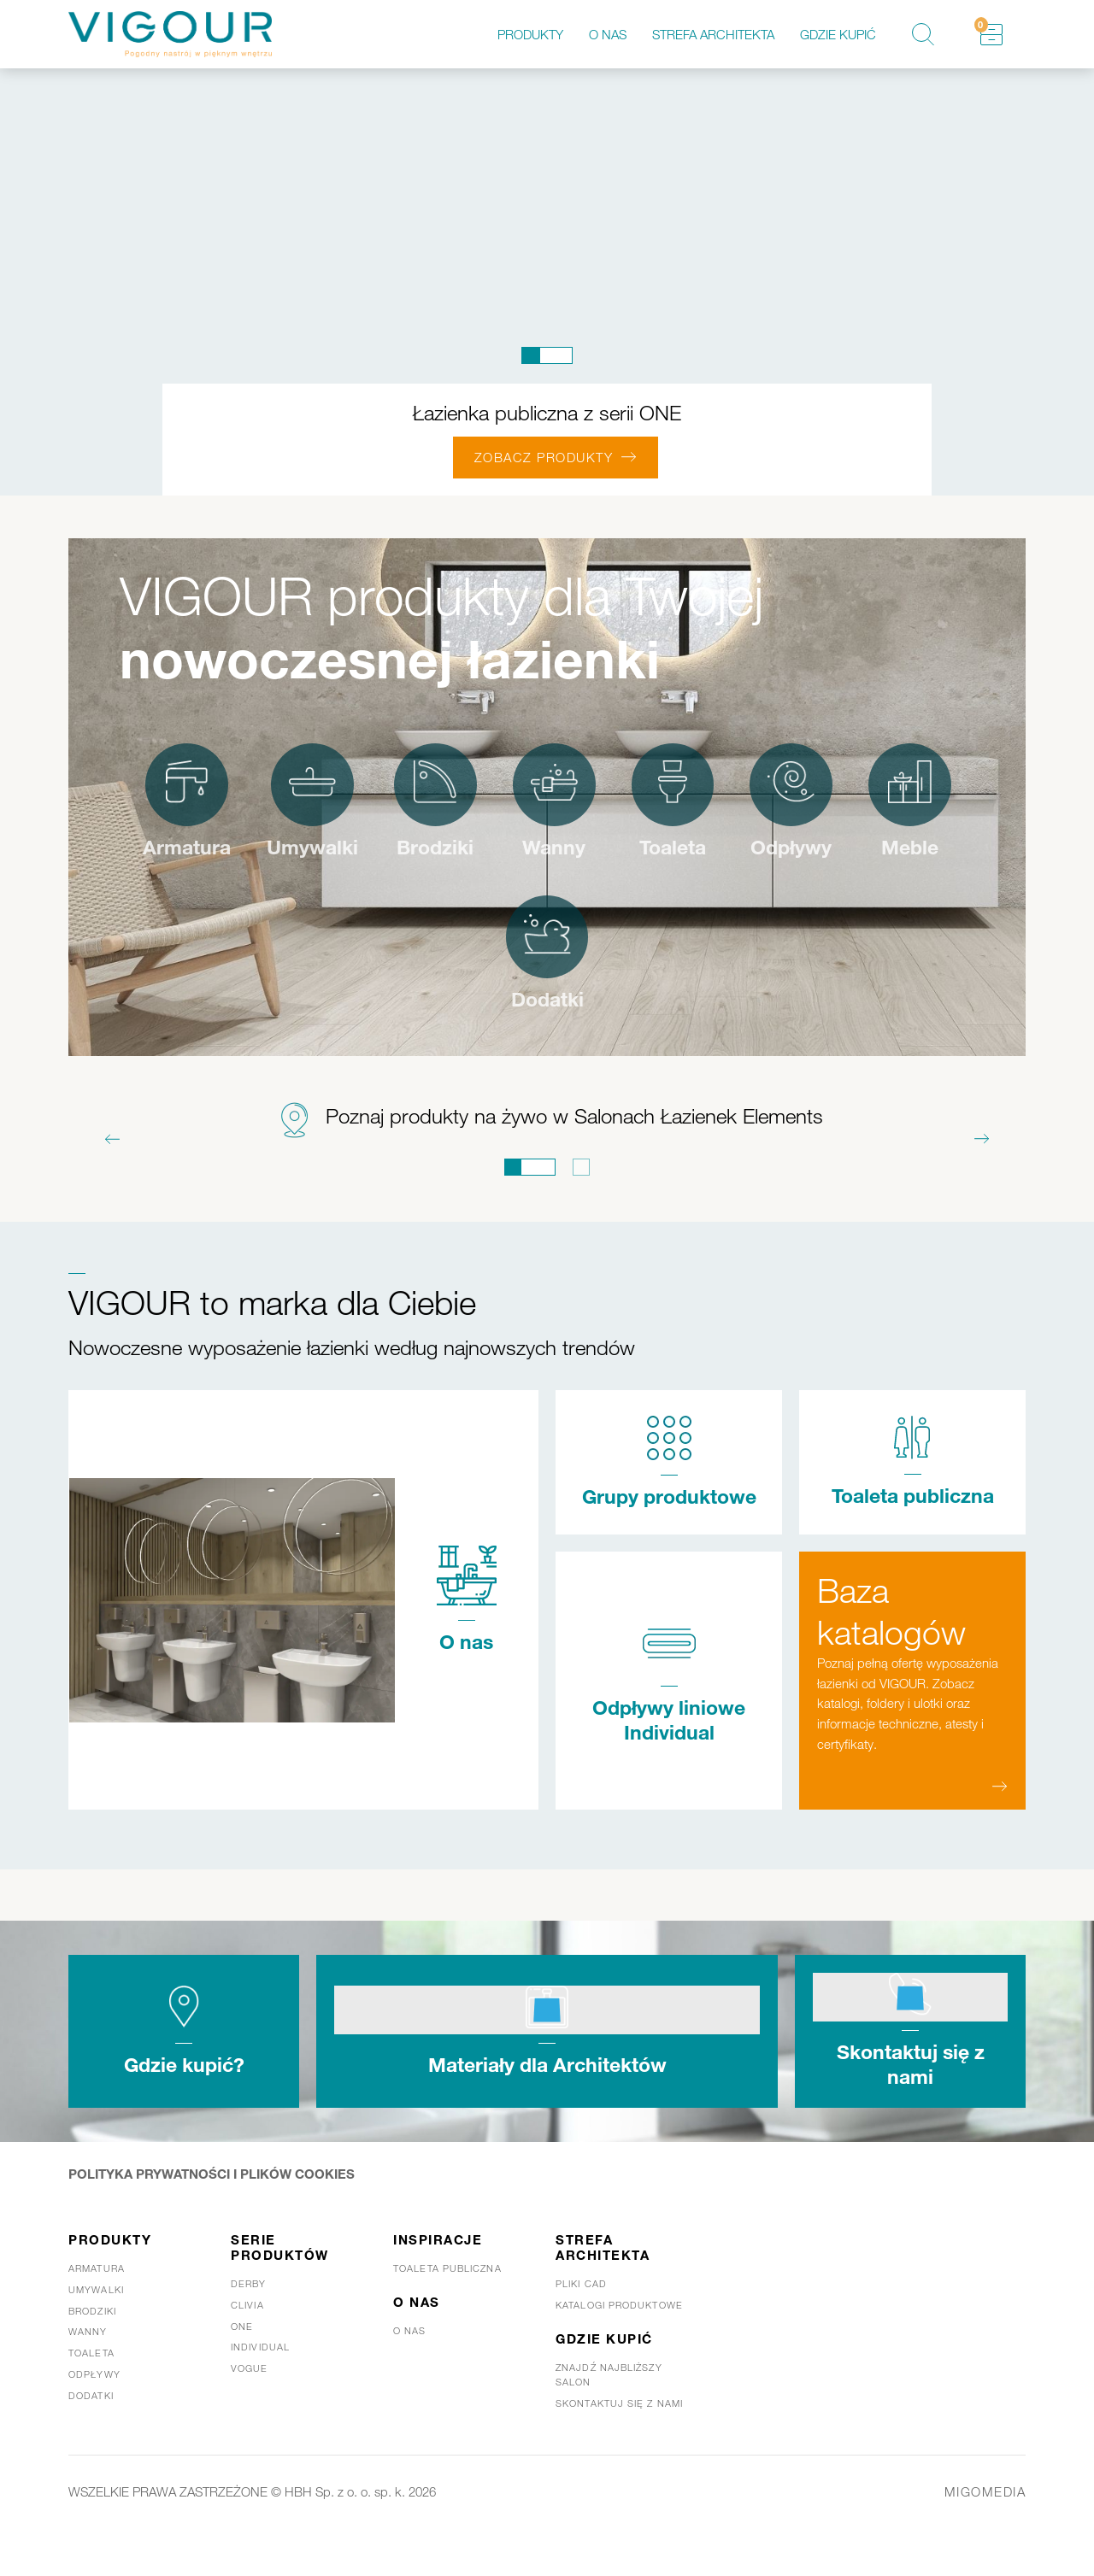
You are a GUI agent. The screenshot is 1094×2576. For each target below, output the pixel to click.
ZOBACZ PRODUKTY (544, 457)
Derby (249, 2319)
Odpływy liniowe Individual (669, 1753)
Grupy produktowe (669, 1514)
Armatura (238, 849)
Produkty (530, 34)
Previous (112, 1145)
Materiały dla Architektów (547, 2099)
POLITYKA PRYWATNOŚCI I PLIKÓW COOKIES (211, 2209)
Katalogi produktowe (619, 2340)
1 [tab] (547, 355)
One (242, 2362)
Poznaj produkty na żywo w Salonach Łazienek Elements (574, 1121)
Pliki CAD (581, 2319)
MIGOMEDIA (985, 2526)
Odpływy (858, 849)
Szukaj (923, 34)
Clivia (247, 2340)
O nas (607, 34)
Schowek (981, 24)
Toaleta (737, 849)
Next (982, 1145)
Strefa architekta (713, 34)
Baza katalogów (891, 1642)
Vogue (249, 2403)
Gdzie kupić (838, 34)
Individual (260, 2382)
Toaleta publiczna (912, 1513)
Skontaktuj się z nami (910, 2099)
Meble (486, 1005)
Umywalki (367, 849)
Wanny (615, 849)
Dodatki (607, 1005)
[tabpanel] (547, 282)
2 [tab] (581, 1173)
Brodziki (494, 849)
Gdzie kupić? (184, 2099)
